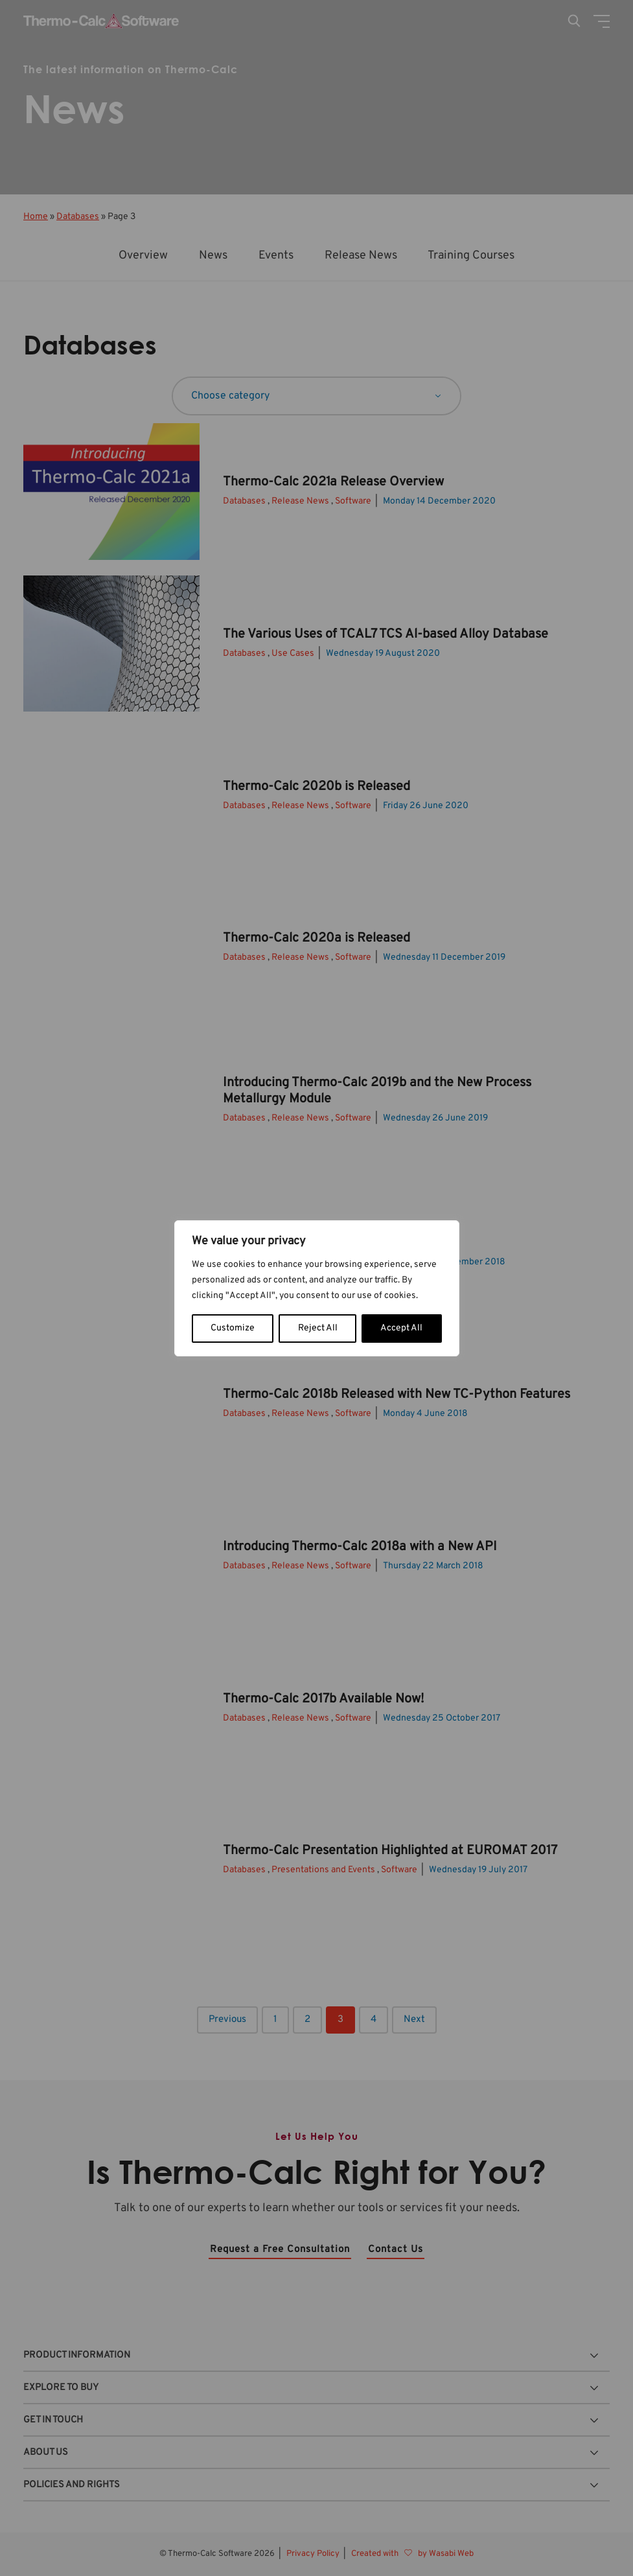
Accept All (401, 1328)
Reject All (318, 1328)
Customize (233, 1328)
